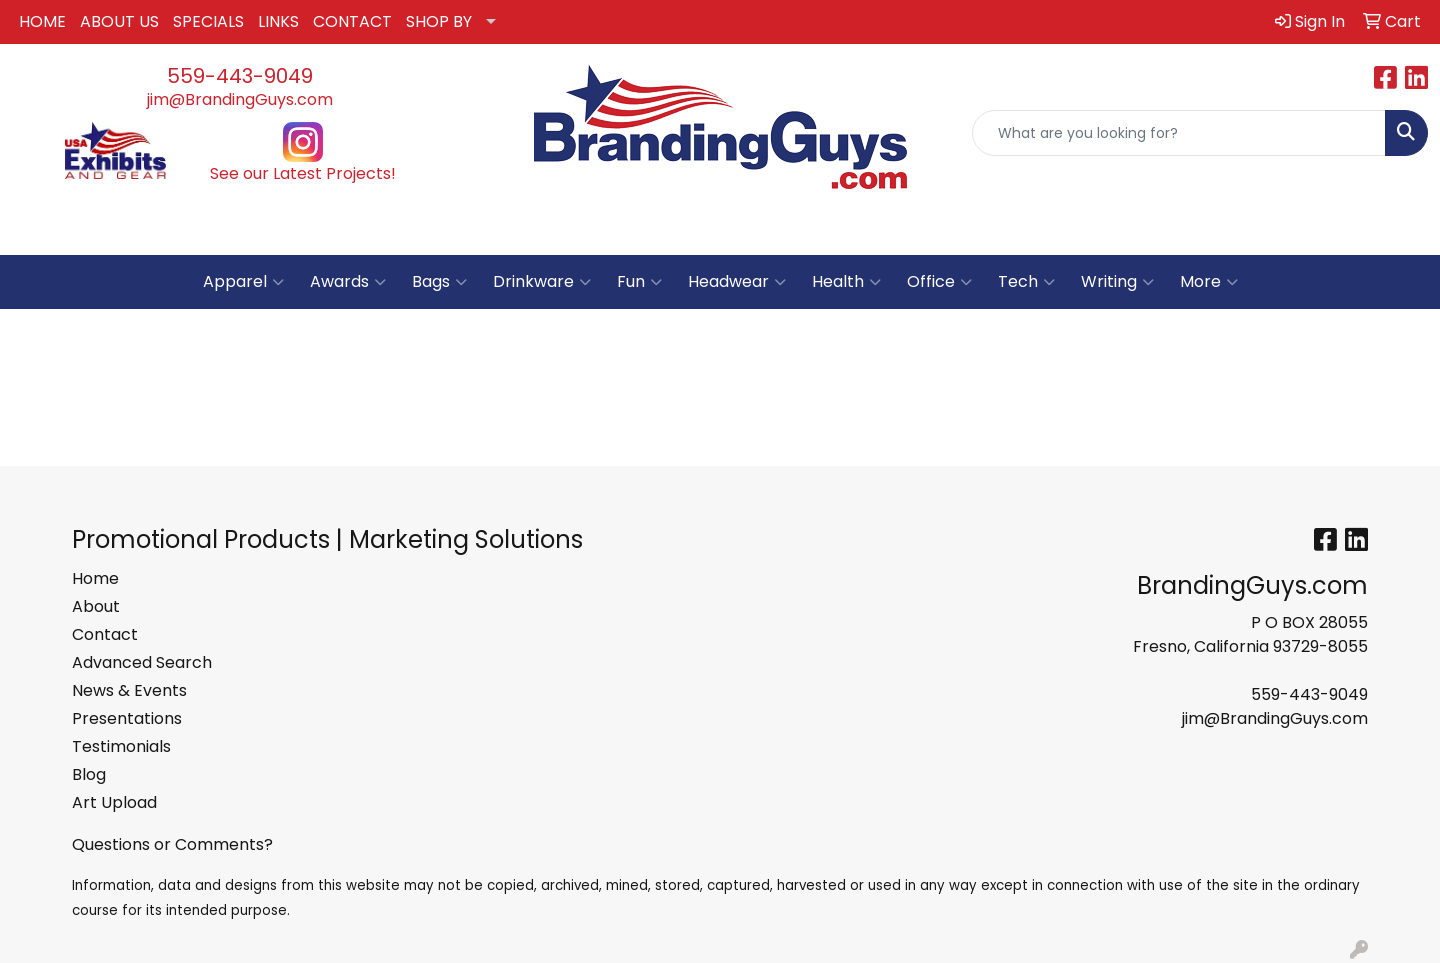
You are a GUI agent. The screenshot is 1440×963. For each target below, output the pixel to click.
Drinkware (542, 282)
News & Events (129, 690)
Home (95, 578)
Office (939, 282)
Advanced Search (142, 662)
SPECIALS (208, 21)
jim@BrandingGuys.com (240, 99)
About (96, 606)
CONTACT (352, 21)
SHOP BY (439, 21)
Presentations (127, 718)
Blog (89, 774)
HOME (42, 21)
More (1209, 282)
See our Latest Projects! (303, 173)
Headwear (737, 282)
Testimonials (121, 746)
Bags (439, 282)
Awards (348, 282)
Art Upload (114, 802)
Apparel (243, 282)
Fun (639, 282)
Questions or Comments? (172, 844)
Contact (105, 634)
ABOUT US (119, 21)
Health (846, 282)
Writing (1117, 282)
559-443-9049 (240, 76)
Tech (1026, 282)
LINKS (278, 21)
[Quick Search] (1179, 133)
